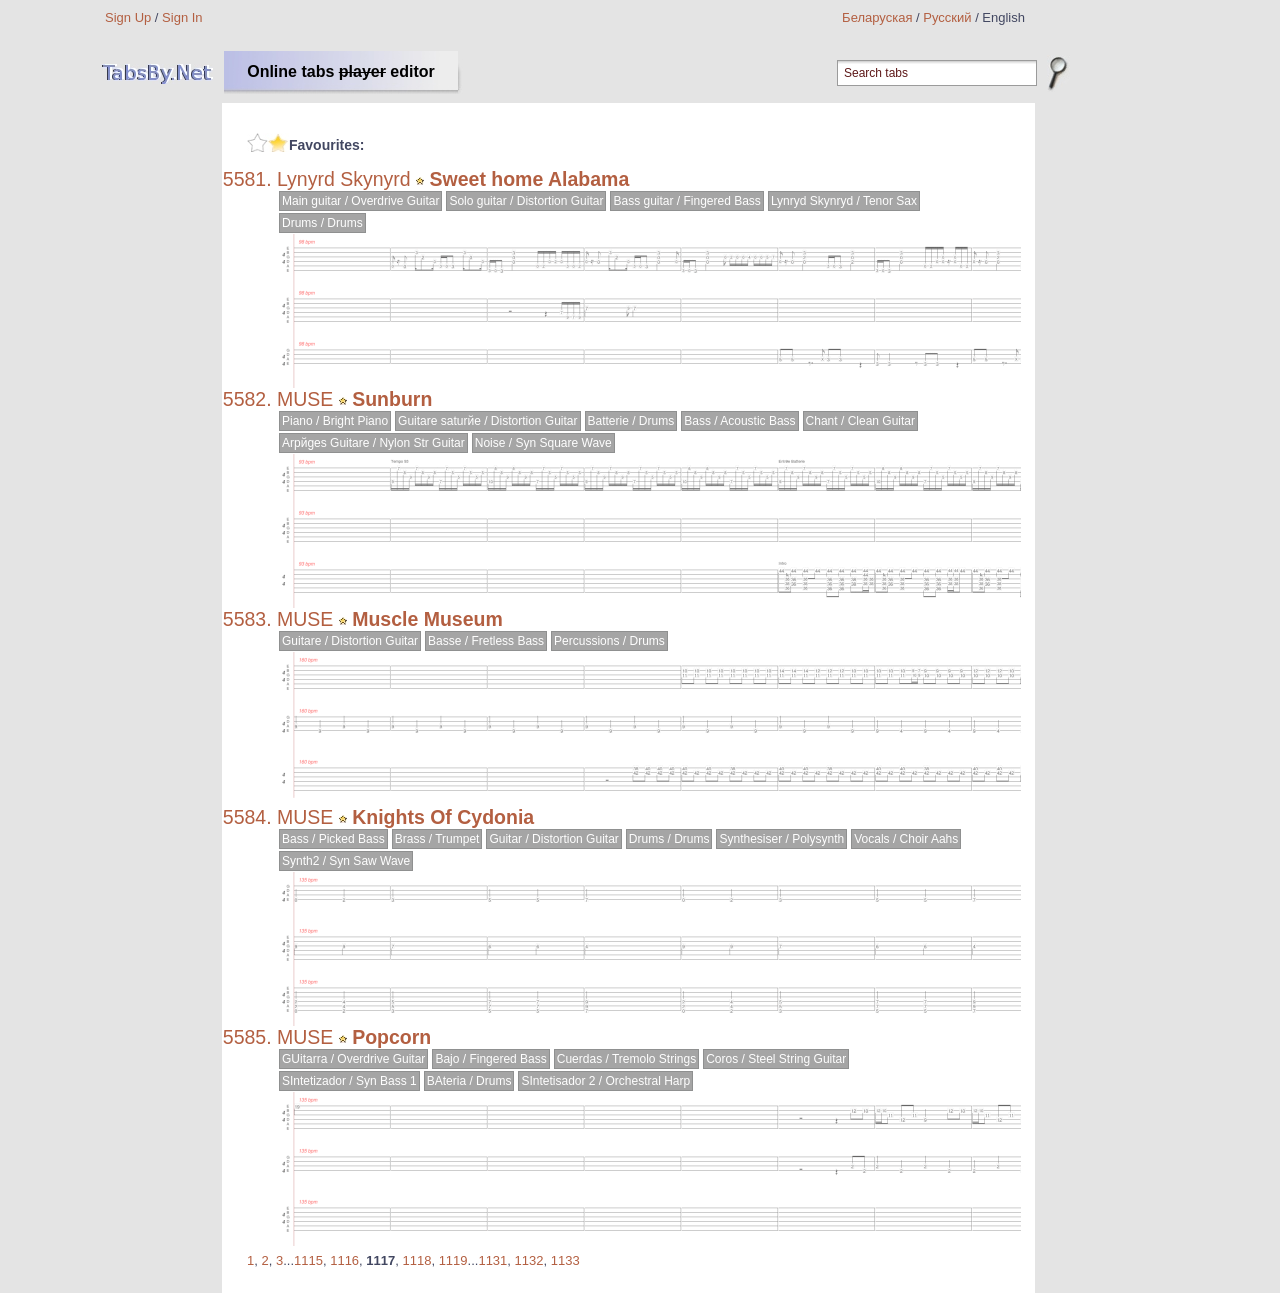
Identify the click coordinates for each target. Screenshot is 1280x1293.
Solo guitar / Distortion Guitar (526, 201)
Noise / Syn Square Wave (543, 443)
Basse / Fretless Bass (486, 641)
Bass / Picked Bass (333, 839)
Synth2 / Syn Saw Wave (346, 861)
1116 (344, 1260)
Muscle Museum (427, 619)
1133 (565, 1260)
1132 (529, 1260)
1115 (308, 1260)
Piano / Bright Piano (335, 421)
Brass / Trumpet (437, 839)
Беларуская (877, 17)
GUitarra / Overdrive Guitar (353, 1059)
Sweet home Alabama (530, 179)
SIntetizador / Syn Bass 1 (349, 1081)
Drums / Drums (322, 223)
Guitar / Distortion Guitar (553, 839)
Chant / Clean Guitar (860, 421)
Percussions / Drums (609, 641)
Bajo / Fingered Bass (490, 1059)
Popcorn (391, 1037)
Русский (947, 17)
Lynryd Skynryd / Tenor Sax (844, 201)
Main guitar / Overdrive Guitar (360, 201)
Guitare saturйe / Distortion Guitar (487, 421)
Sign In (182, 17)
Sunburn (392, 399)
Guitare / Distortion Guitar (350, 641)
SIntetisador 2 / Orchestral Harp (605, 1081)
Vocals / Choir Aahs (906, 839)
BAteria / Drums (469, 1081)
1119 (453, 1260)
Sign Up (128, 17)
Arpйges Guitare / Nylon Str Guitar (373, 443)
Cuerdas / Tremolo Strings (626, 1059)
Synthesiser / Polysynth (781, 839)
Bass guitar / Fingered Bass (686, 201)
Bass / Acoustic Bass (739, 421)
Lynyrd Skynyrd (344, 179)
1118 (416, 1260)
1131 (492, 1260)
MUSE (305, 399)
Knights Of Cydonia (443, 817)
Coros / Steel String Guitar (776, 1059)
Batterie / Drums (631, 421)
